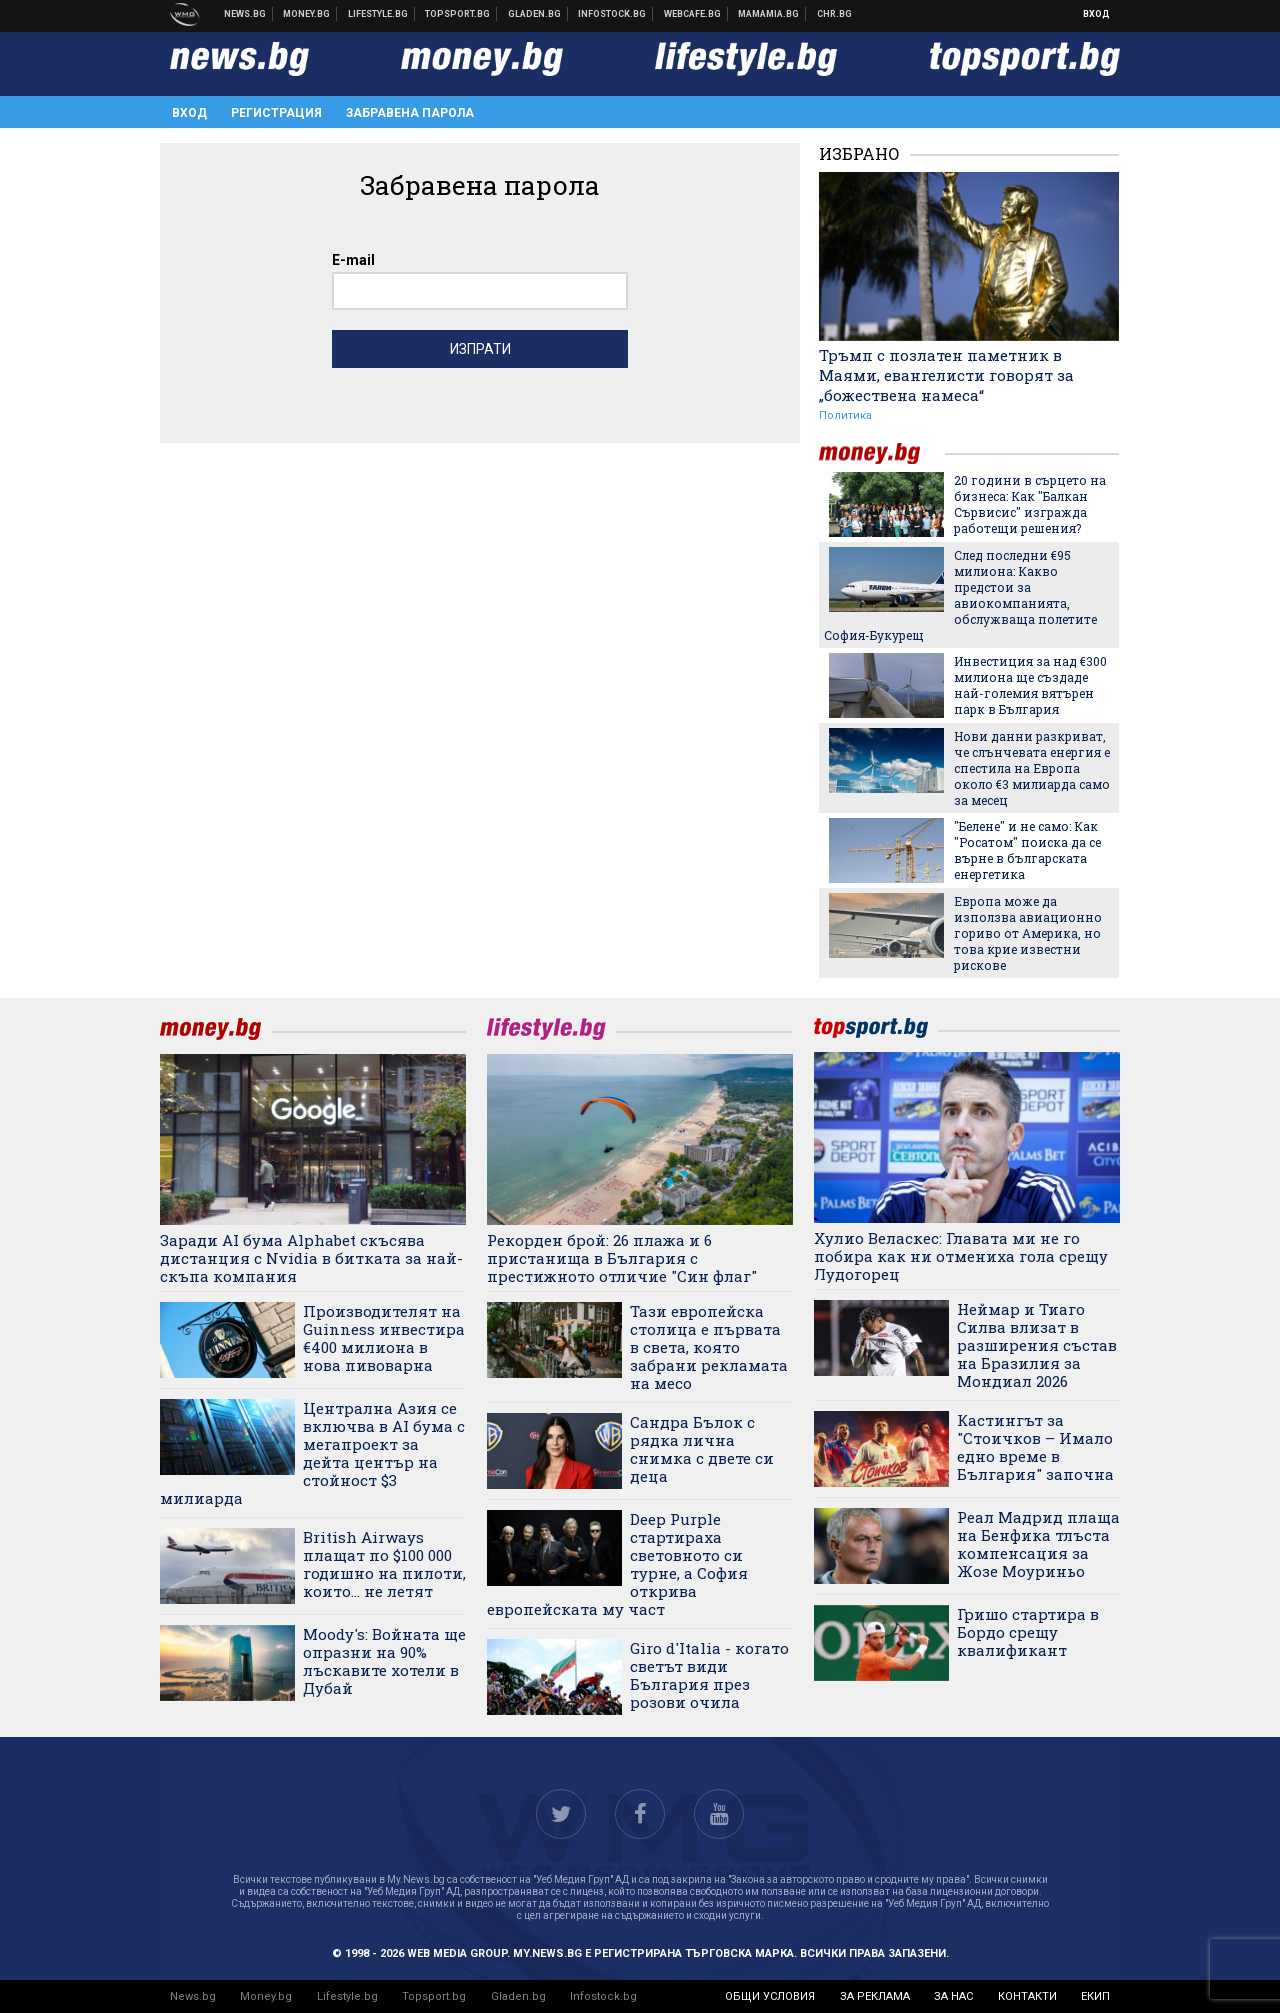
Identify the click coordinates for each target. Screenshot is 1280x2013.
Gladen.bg (518, 1996)
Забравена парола (410, 113)
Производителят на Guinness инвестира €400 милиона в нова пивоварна (384, 1338)
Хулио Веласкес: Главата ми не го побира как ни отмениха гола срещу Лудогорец (961, 1256)
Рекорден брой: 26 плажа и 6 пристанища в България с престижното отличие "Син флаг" (622, 1258)
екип (1095, 1996)
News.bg (193, 1996)
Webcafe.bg (693, 14)
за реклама (875, 1996)
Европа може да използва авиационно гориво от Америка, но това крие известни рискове (1028, 933)
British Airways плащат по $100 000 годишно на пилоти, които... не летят (384, 1564)
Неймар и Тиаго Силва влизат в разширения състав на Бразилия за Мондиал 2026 (1037, 1345)
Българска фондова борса (612, 14)
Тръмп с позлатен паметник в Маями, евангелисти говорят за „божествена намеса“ (946, 375)
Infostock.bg (603, 1996)
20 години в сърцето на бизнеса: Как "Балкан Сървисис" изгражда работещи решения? (1030, 504)
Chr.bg (834, 14)
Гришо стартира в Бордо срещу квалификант (1028, 1632)
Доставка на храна (535, 14)
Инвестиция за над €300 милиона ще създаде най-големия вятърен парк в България (1030, 685)
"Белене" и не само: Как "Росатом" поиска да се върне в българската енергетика (1027, 850)
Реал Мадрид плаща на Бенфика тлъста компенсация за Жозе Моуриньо (1038, 1544)
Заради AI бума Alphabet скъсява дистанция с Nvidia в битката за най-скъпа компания (311, 1258)
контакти (1027, 1996)
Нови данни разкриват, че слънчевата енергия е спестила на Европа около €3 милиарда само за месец (1032, 768)
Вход (1096, 14)
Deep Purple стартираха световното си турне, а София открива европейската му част (617, 1564)
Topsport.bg (434, 1996)
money (882, 453)
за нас (953, 1996)
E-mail (353, 260)
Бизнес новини (307, 14)
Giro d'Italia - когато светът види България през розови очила (709, 1675)
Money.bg (266, 1996)
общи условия (770, 1996)
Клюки (378, 14)
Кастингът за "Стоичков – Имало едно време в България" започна (1035, 1447)
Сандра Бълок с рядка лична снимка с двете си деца (702, 1449)
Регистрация (276, 113)
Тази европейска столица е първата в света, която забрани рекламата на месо (709, 1347)
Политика (845, 415)
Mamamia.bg (769, 14)
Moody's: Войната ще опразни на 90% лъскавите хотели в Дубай (384, 1661)
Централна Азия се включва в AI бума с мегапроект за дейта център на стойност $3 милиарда (312, 1453)
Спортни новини (458, 14)
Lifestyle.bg (347, 1996)
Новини (245, 14)
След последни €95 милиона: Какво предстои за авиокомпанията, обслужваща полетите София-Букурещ (960, 595)
